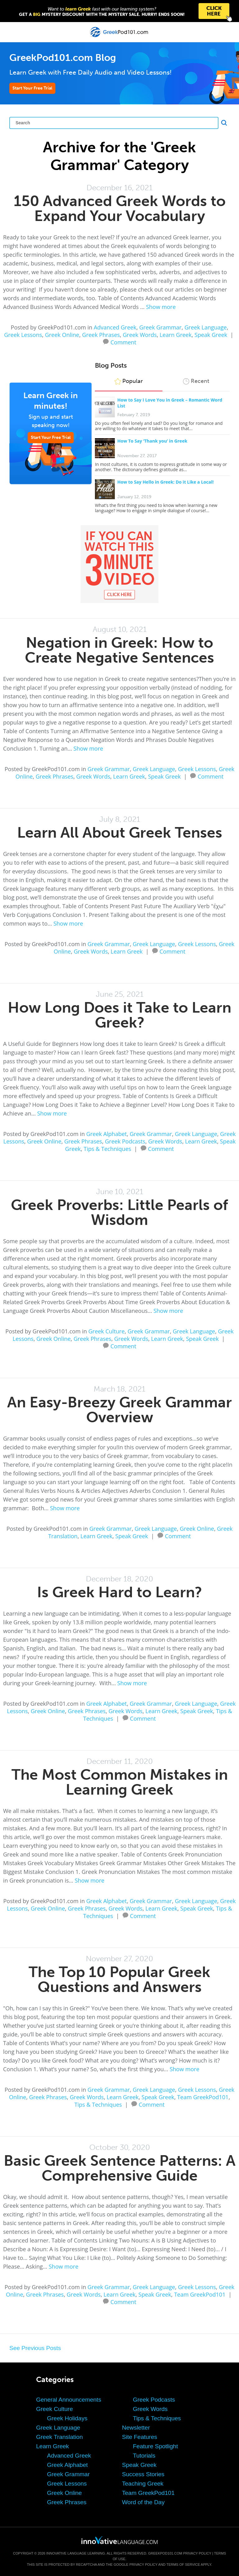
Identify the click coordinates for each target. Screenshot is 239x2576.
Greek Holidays (67, 2418)
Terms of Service (183, 2564)
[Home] (120, 36)
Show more (161, 306)
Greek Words (140, 334)
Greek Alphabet (106, 1134)
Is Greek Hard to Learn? (119, 1592)
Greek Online (62, 334)
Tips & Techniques (107, 1148)
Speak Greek (210, 334)
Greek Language (206, 327)
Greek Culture (106, 1331)
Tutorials (144, 2455)
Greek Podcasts (125, 1141)
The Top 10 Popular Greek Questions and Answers (119, 1979)
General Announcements (68, 2399)
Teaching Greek (142, 2483)
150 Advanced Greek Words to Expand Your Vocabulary (120, 208)
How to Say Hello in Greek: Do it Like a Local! (165, 482)
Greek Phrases (101, 334)
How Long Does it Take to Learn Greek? (119, 1015)
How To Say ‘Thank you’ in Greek (152, 441)
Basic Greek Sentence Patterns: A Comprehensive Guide (120, 2168)
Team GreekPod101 (202, 2097)
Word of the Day (143, 2502)
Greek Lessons (23, 334)
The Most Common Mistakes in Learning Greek (120, 1782)
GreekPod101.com (165, 2553)
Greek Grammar (160, 327)
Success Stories (143, 2474)
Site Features (139, 2437)
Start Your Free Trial (32, 88)
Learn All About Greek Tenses (119, 832)
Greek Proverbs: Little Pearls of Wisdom (119, 1212)
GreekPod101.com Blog (62, 57)
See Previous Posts (35, 2348)
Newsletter (136, 2427)
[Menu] (10, 32)
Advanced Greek (115, 327)
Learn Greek (176, 334)
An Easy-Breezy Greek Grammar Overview (119, 1409)
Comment (123, 341)
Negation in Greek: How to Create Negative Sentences (119, 650)
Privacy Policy (197, 2553)
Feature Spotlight (155, 2446)
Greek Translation (59, 2437)
